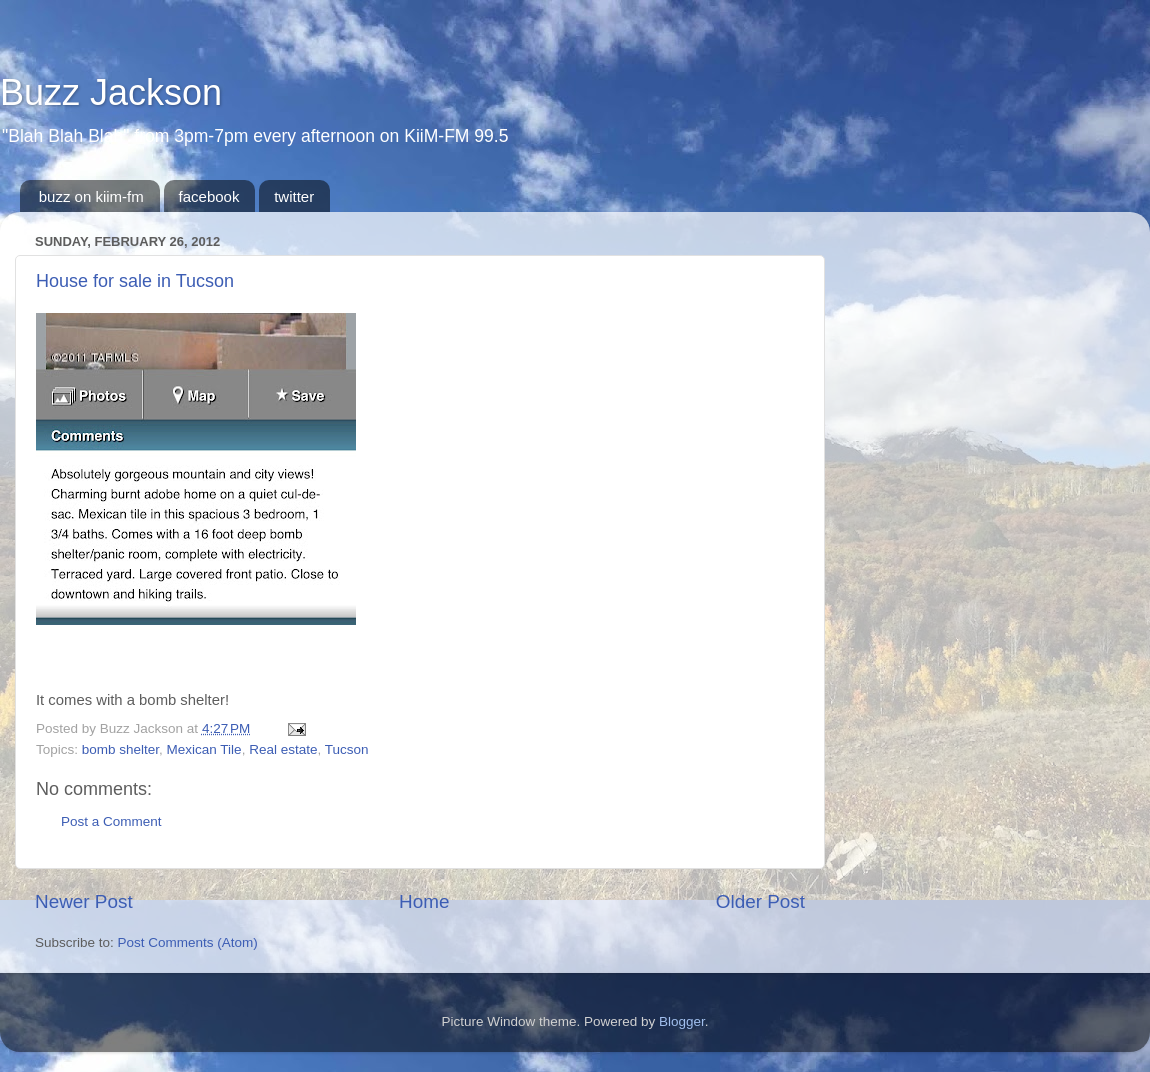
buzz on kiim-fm (91, 196)
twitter (294, 196)
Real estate (283, 749)
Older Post (760, 901)
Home (424, 901)
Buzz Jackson (111, 92)
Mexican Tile (204, 749)
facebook (209, 196)
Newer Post (84, 901)
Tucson (347, 749)
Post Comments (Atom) (188, 942)
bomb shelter (120, 749)
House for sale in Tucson (135, 281)
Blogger (682, 1021)
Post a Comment (111, 821)
